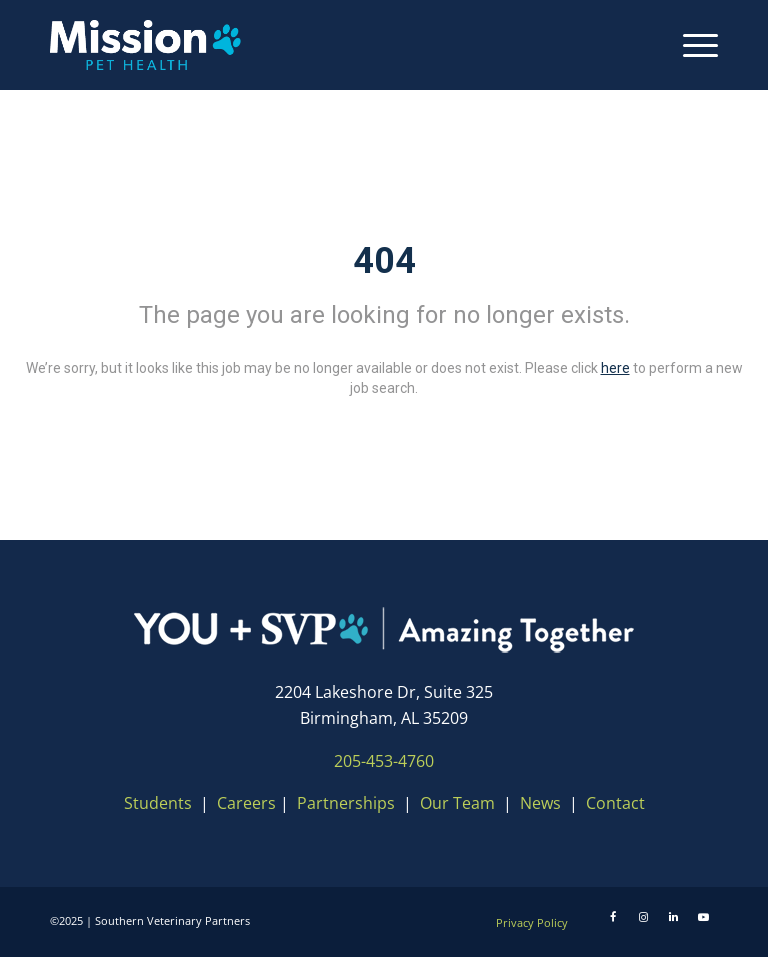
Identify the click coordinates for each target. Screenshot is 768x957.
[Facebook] (613, 917)
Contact (615, 803)
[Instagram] (643, 917)
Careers (246, 803)
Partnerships (346, 803)
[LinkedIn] (673, 917)
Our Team (459, 803)
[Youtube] (703, 917)
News (540, 803)
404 (384, 261)
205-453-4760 (384, 761)
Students (158, 803)
